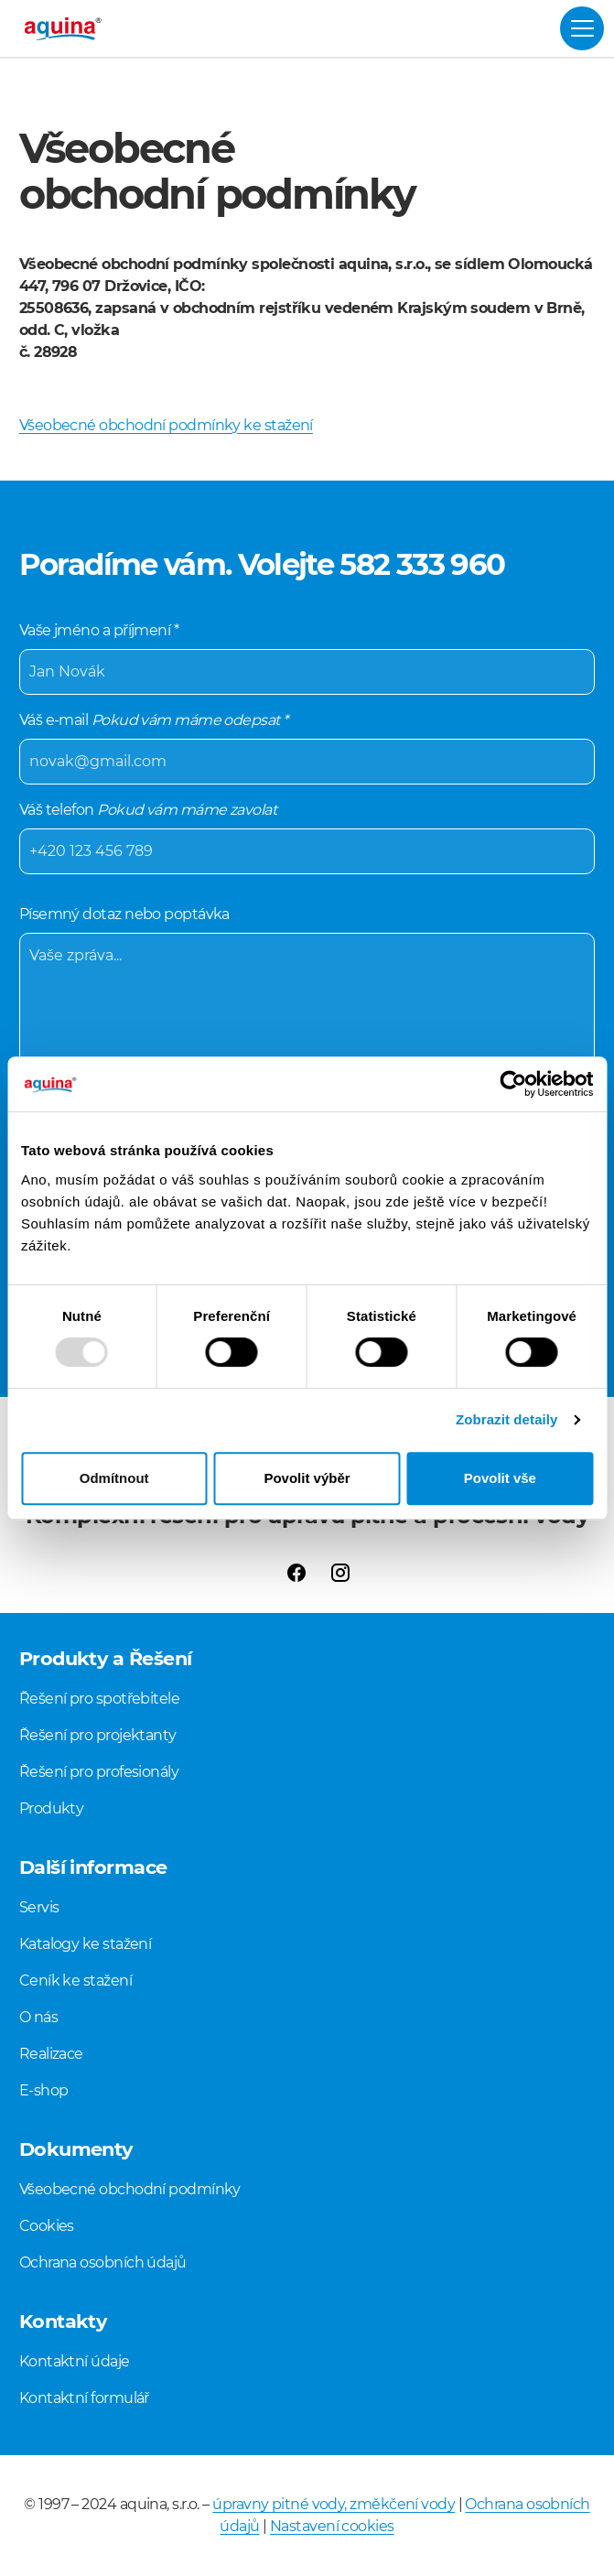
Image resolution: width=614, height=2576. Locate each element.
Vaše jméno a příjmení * (307, 658)
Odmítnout (114, 1478)
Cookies (46, 2226)
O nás (38, 2017)
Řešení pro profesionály (98, 1771)
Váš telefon (307, 837)
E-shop (44, 2090)
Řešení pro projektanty (98, 1735)
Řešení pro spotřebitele (99, 1698)
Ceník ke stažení (75, 1980)
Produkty (51, 1808)
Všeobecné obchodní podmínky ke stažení (166, 425)
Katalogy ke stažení (85, 1944)
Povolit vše (500, 1478)
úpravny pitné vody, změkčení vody (333, 2504)
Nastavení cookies (332, 2526)
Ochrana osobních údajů (103, 2262)
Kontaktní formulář (84, 2398)
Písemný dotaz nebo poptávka (307, 1040)
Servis (39, 1907)
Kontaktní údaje (74, 2361)
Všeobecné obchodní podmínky (130, 2189)
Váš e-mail (307, 748)
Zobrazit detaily (507, 1419)
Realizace (51, 2053)
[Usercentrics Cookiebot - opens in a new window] (513, 1084)
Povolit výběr (307, 1478)
